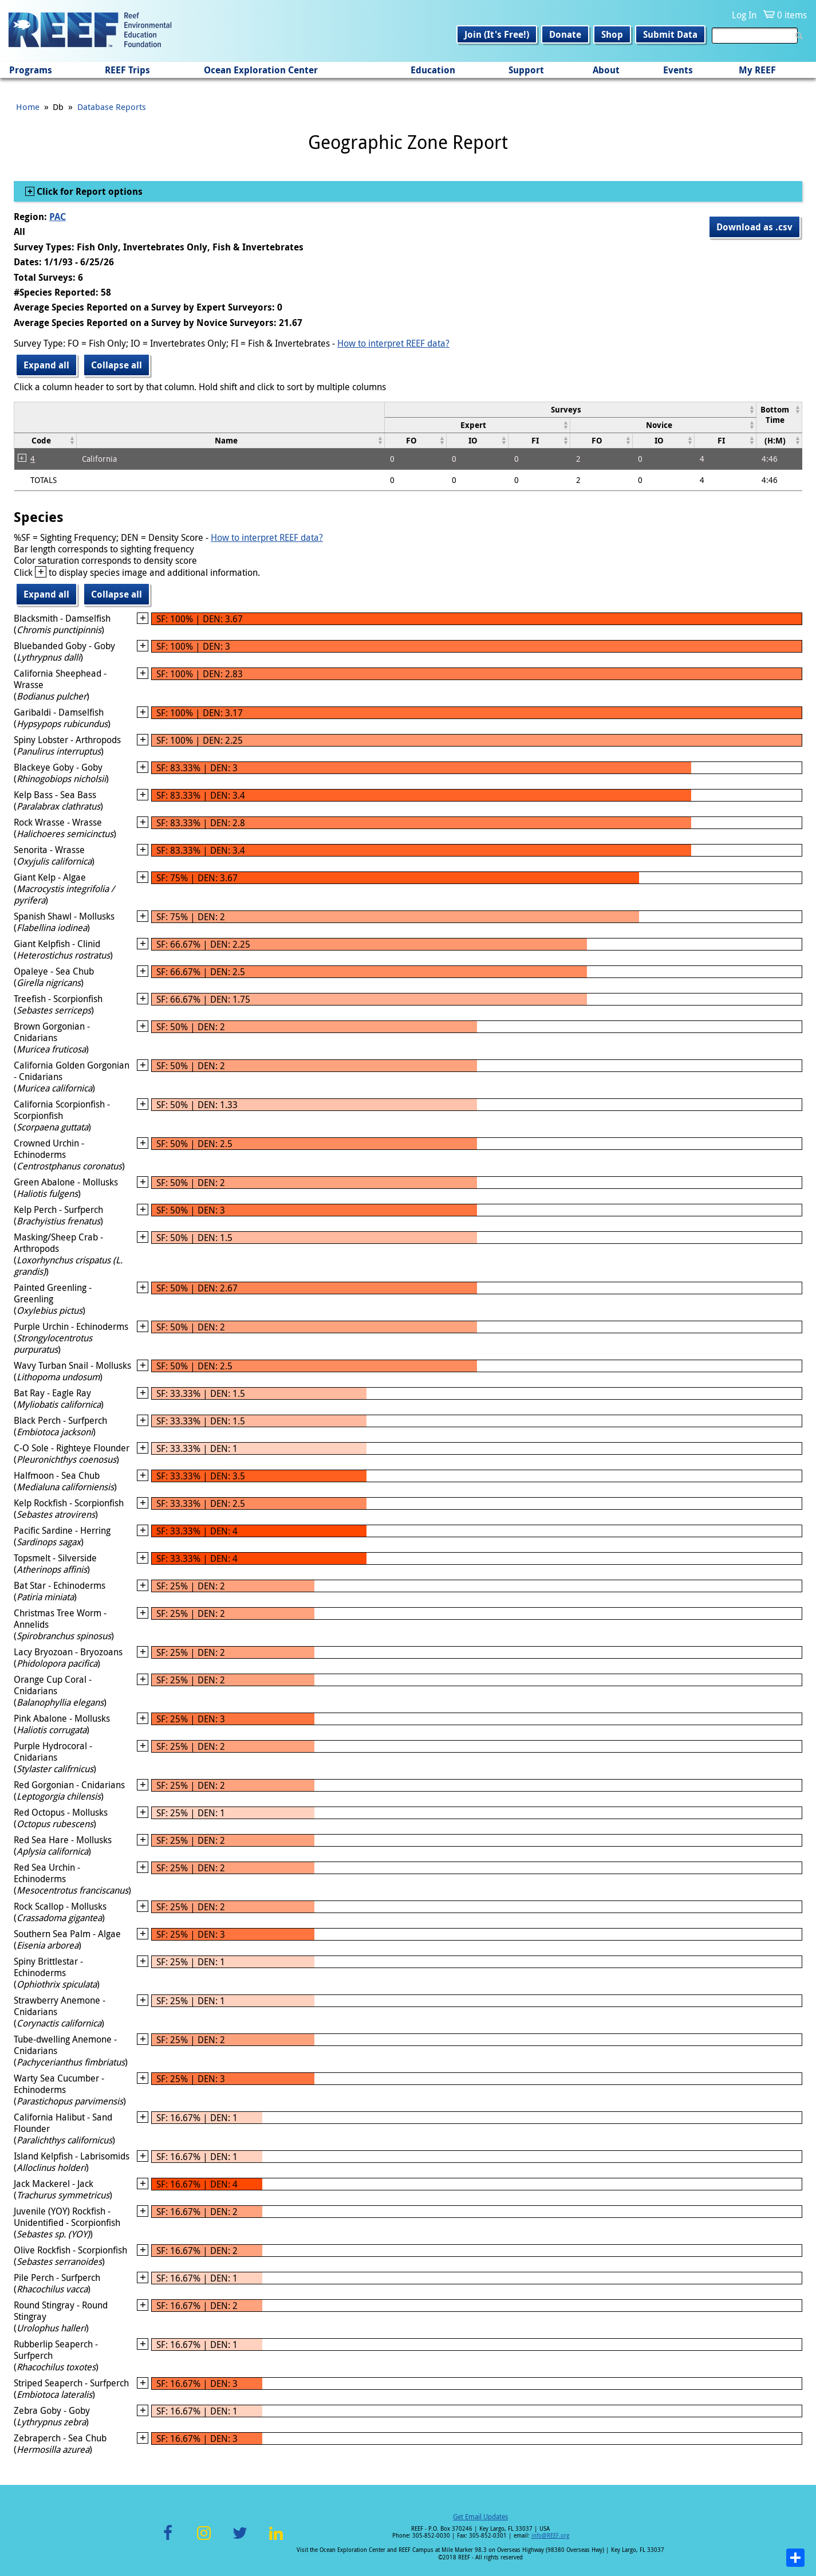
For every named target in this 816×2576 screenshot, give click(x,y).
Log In (744, 15)
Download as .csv (754, 227)
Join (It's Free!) (496, 34)
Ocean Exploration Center (261, 70)
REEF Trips (127, 70)
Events (678, 70)
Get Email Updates (480, 2516)
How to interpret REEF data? (393, 343)
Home (28, 106)
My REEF (757, 70)
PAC (57, 216)
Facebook (168, 2539)
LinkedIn (276, 2539)
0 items (792, 15)
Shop (612, 34)
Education (433, 70)
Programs (30, 70)
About (606, 70)
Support (526, 70)
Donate (565, 34)
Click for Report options (88, 191)
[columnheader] (570, 409)
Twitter (240, 2539)
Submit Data (670, 34)
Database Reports (111, 106)
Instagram (203, 2539)
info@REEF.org (550, 2535)
